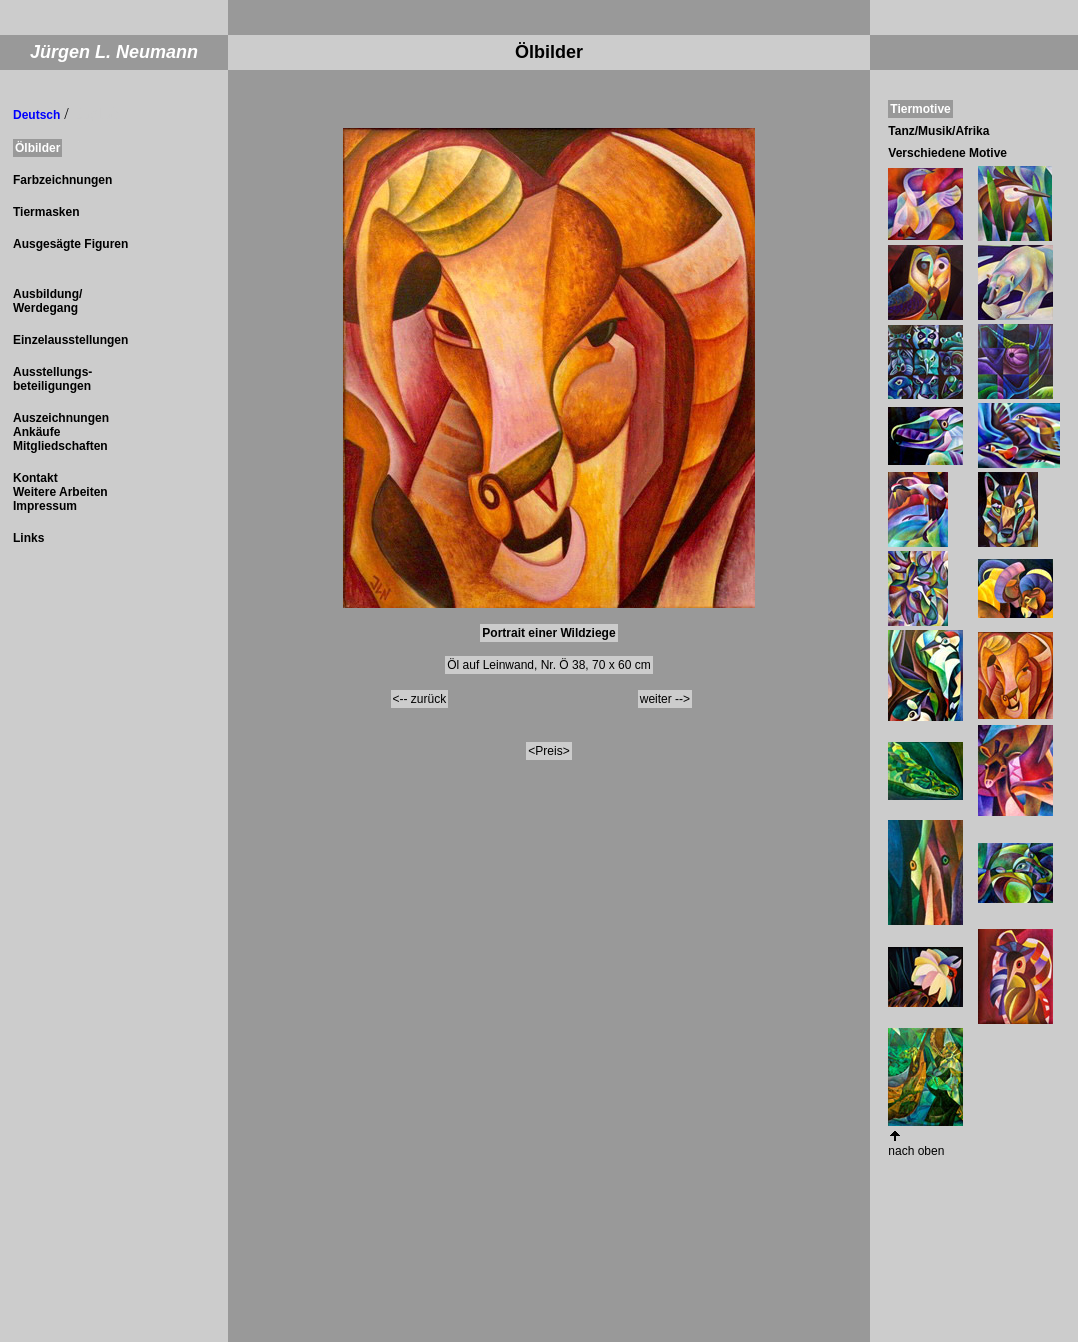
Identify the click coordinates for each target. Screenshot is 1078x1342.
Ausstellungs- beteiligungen (52, 379)
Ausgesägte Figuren (70, 244)
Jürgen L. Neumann (114, 52)
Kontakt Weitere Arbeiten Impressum (60, 492)
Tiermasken (46, 212)
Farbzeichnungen (62, 180)
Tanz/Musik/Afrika (938, 131)
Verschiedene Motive (947, 153)
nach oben (916, 1151)
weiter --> (665, 699)
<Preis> (548, 751)
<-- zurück (420, 699)
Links (28, 538)
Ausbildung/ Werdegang (47, 301)
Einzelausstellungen (70, 340)
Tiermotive (920, 109)
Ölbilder (37, 148)
